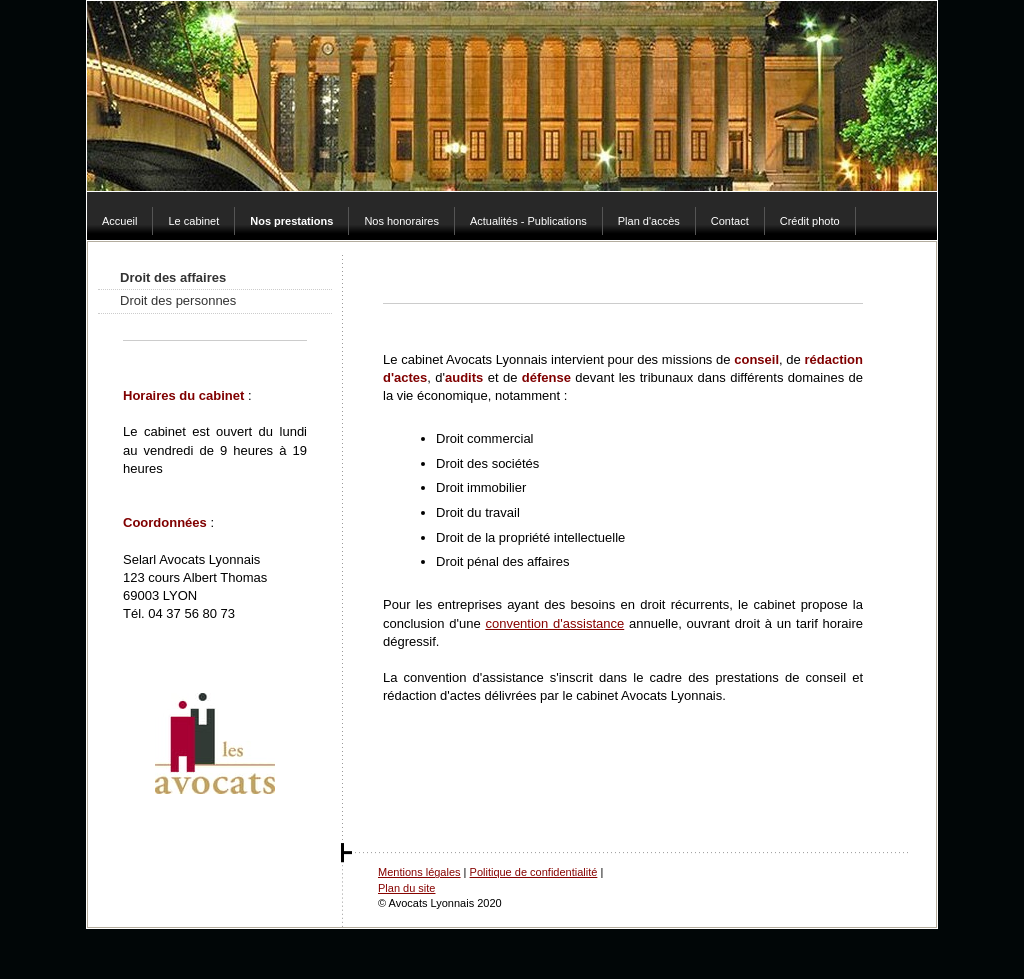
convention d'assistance (554, 623)
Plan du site (406, 888)
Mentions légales (419, 872)
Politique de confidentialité (534, 872)
